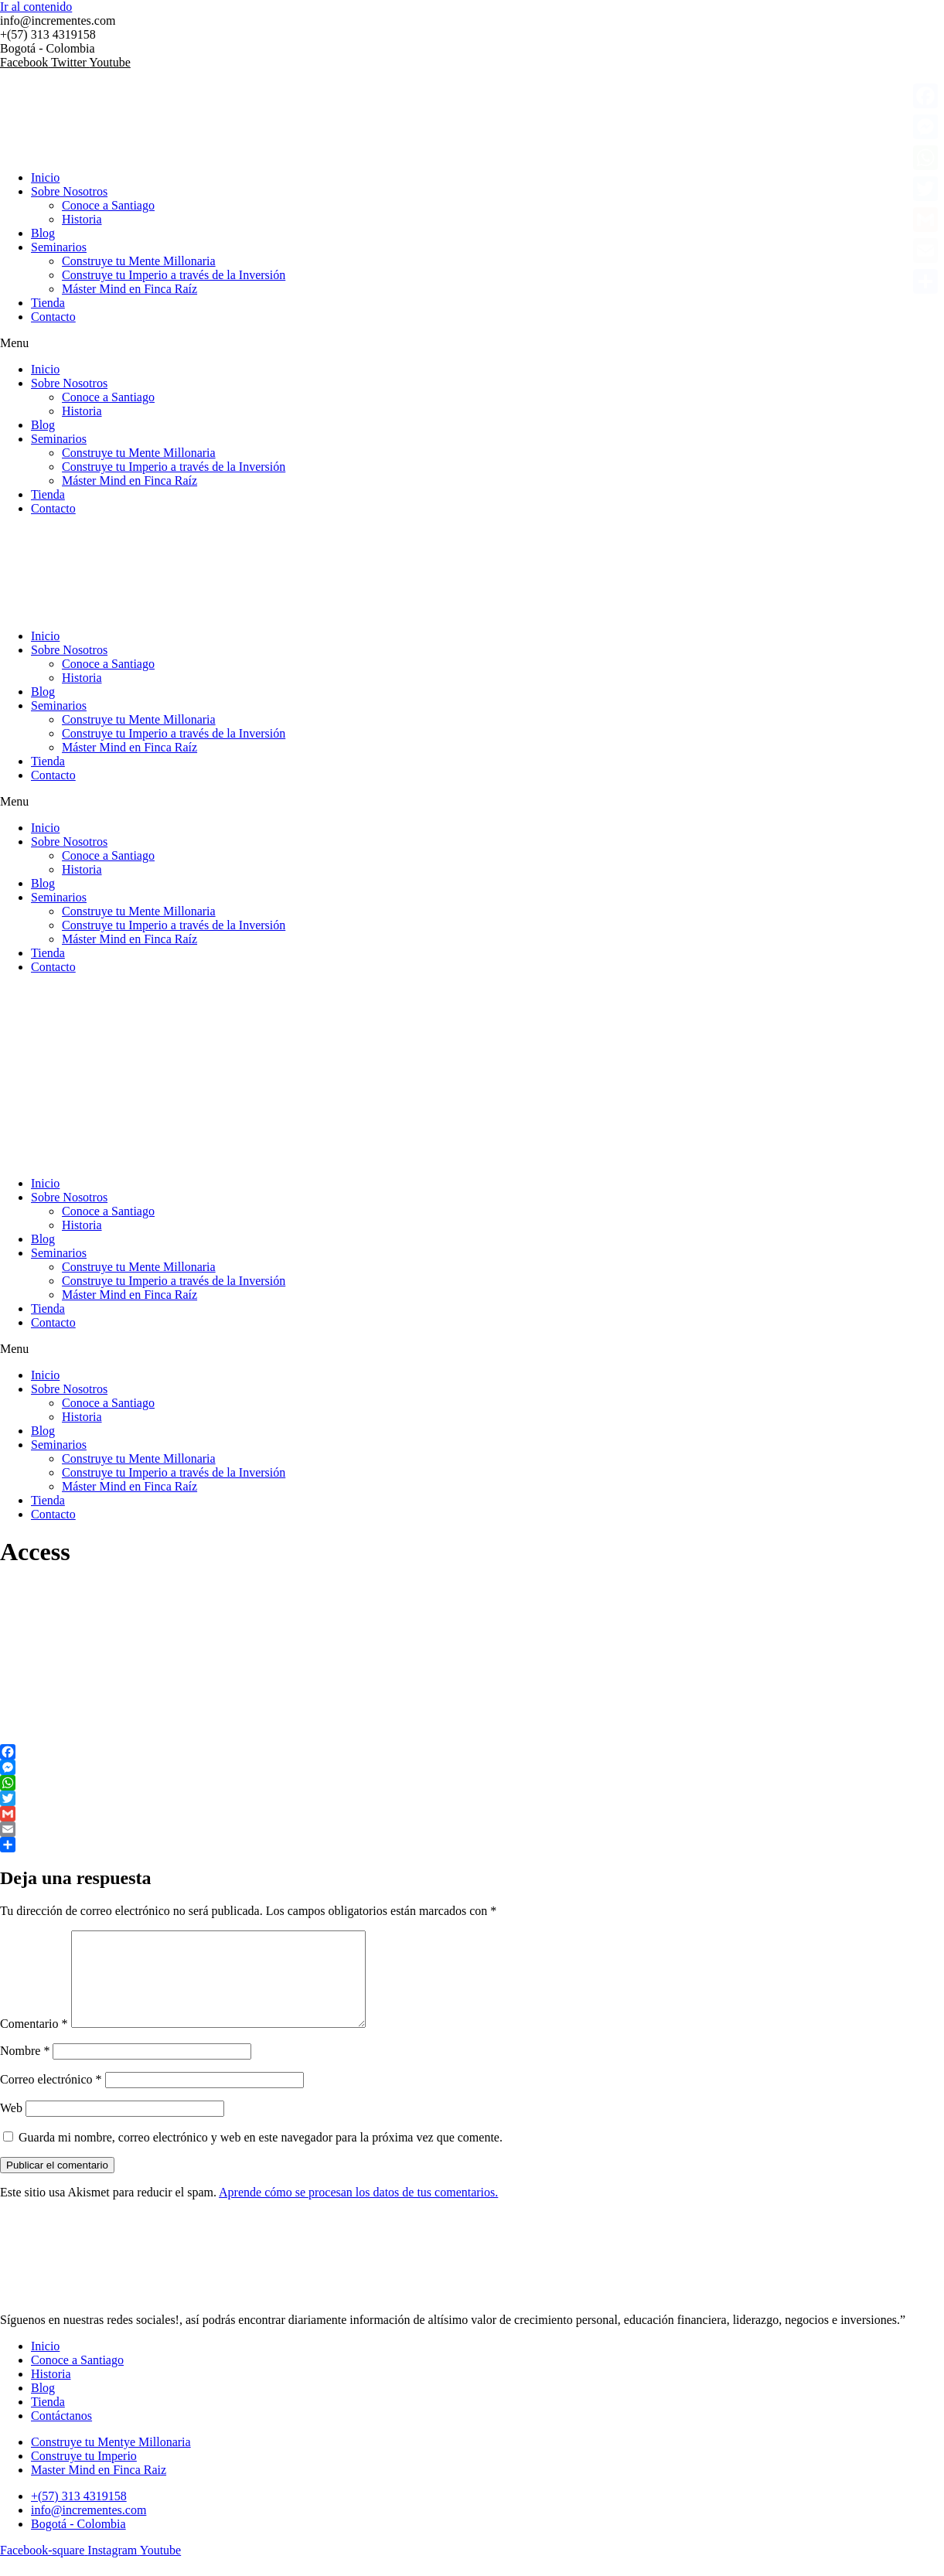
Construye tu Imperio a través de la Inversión (173, 274)
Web (11, 2126)
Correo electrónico (51, 2097)
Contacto (53, 316)
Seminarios (59, 247)
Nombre (24, 2069)
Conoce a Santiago (108, 205)
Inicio (45, 177)
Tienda (48, 302)
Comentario (34, 2042)
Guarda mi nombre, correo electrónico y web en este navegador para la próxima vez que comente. (261, 2155)
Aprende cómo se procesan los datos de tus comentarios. (358, 2210)
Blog (43, 233)
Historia (82, 219)
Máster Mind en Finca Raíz (129, 288)
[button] (472, 343)
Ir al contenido (36, 6)
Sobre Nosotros (69, 191)
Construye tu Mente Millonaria (139, 260)
